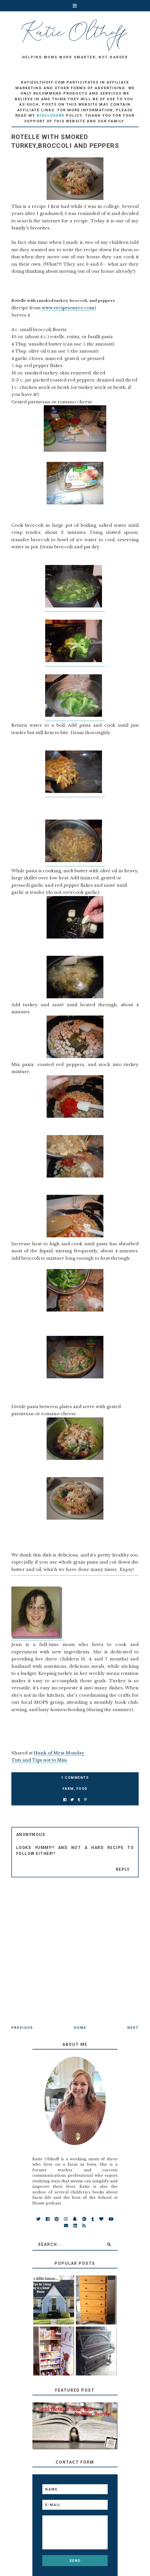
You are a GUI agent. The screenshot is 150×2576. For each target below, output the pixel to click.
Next (133, 2028)
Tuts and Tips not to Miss (39, 1760)
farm (68, 1789)
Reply (123, 1869)
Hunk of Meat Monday (59, 1753)
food (82, 1789)
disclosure (50, 115)
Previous (22, 2028)
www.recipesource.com (68, 307)
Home (80, 2028)
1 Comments (75, 1778)
